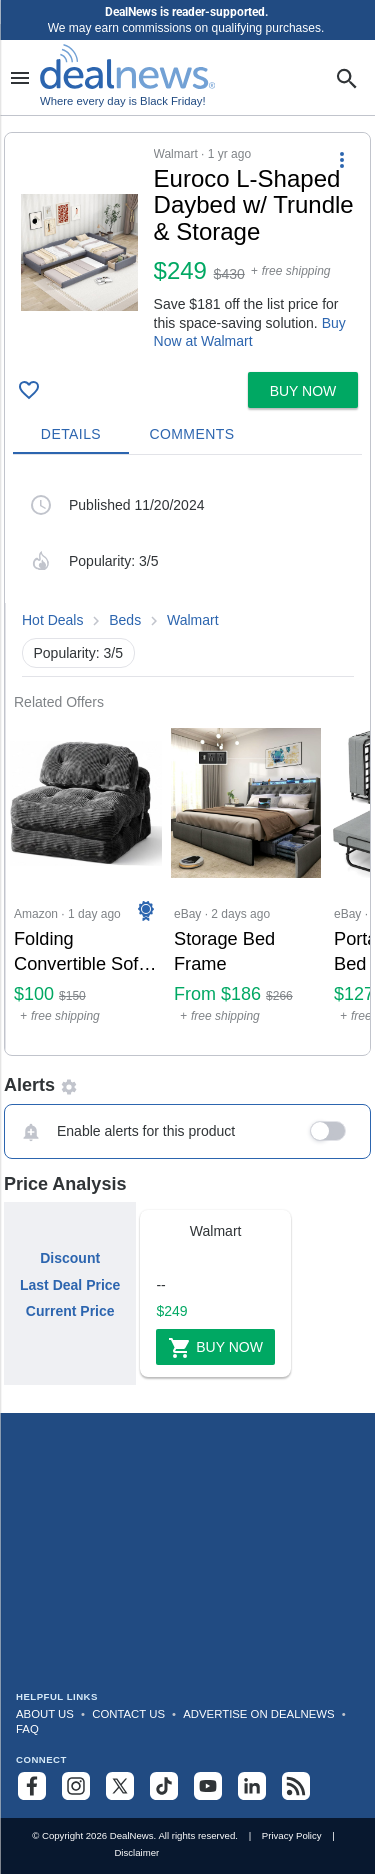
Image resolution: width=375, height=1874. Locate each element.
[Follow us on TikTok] (164, 1786)
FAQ (27, 1729)
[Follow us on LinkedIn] (252, 1786)
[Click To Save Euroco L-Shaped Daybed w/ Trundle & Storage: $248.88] (29, 390)
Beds (125, 620)
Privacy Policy (292, 1835)
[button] (187, 248)
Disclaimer (136, 1852)
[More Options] (342, 159)
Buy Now (215, 1348)
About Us (45, 1714)
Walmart (193, 620)
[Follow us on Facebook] (32, 1786)
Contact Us (128, 1714)
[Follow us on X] (120, 1786)
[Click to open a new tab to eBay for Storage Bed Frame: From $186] (246, 882)
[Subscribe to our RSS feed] (296, 1786)
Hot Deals (52, 620)
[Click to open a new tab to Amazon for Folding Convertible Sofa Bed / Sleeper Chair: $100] (86, 882)
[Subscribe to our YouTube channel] (208, 1786)
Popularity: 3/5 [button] (79, 653)
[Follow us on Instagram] (76, 1786)
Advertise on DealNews (258, 1714)
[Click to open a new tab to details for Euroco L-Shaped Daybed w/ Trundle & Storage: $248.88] (79, 252)
